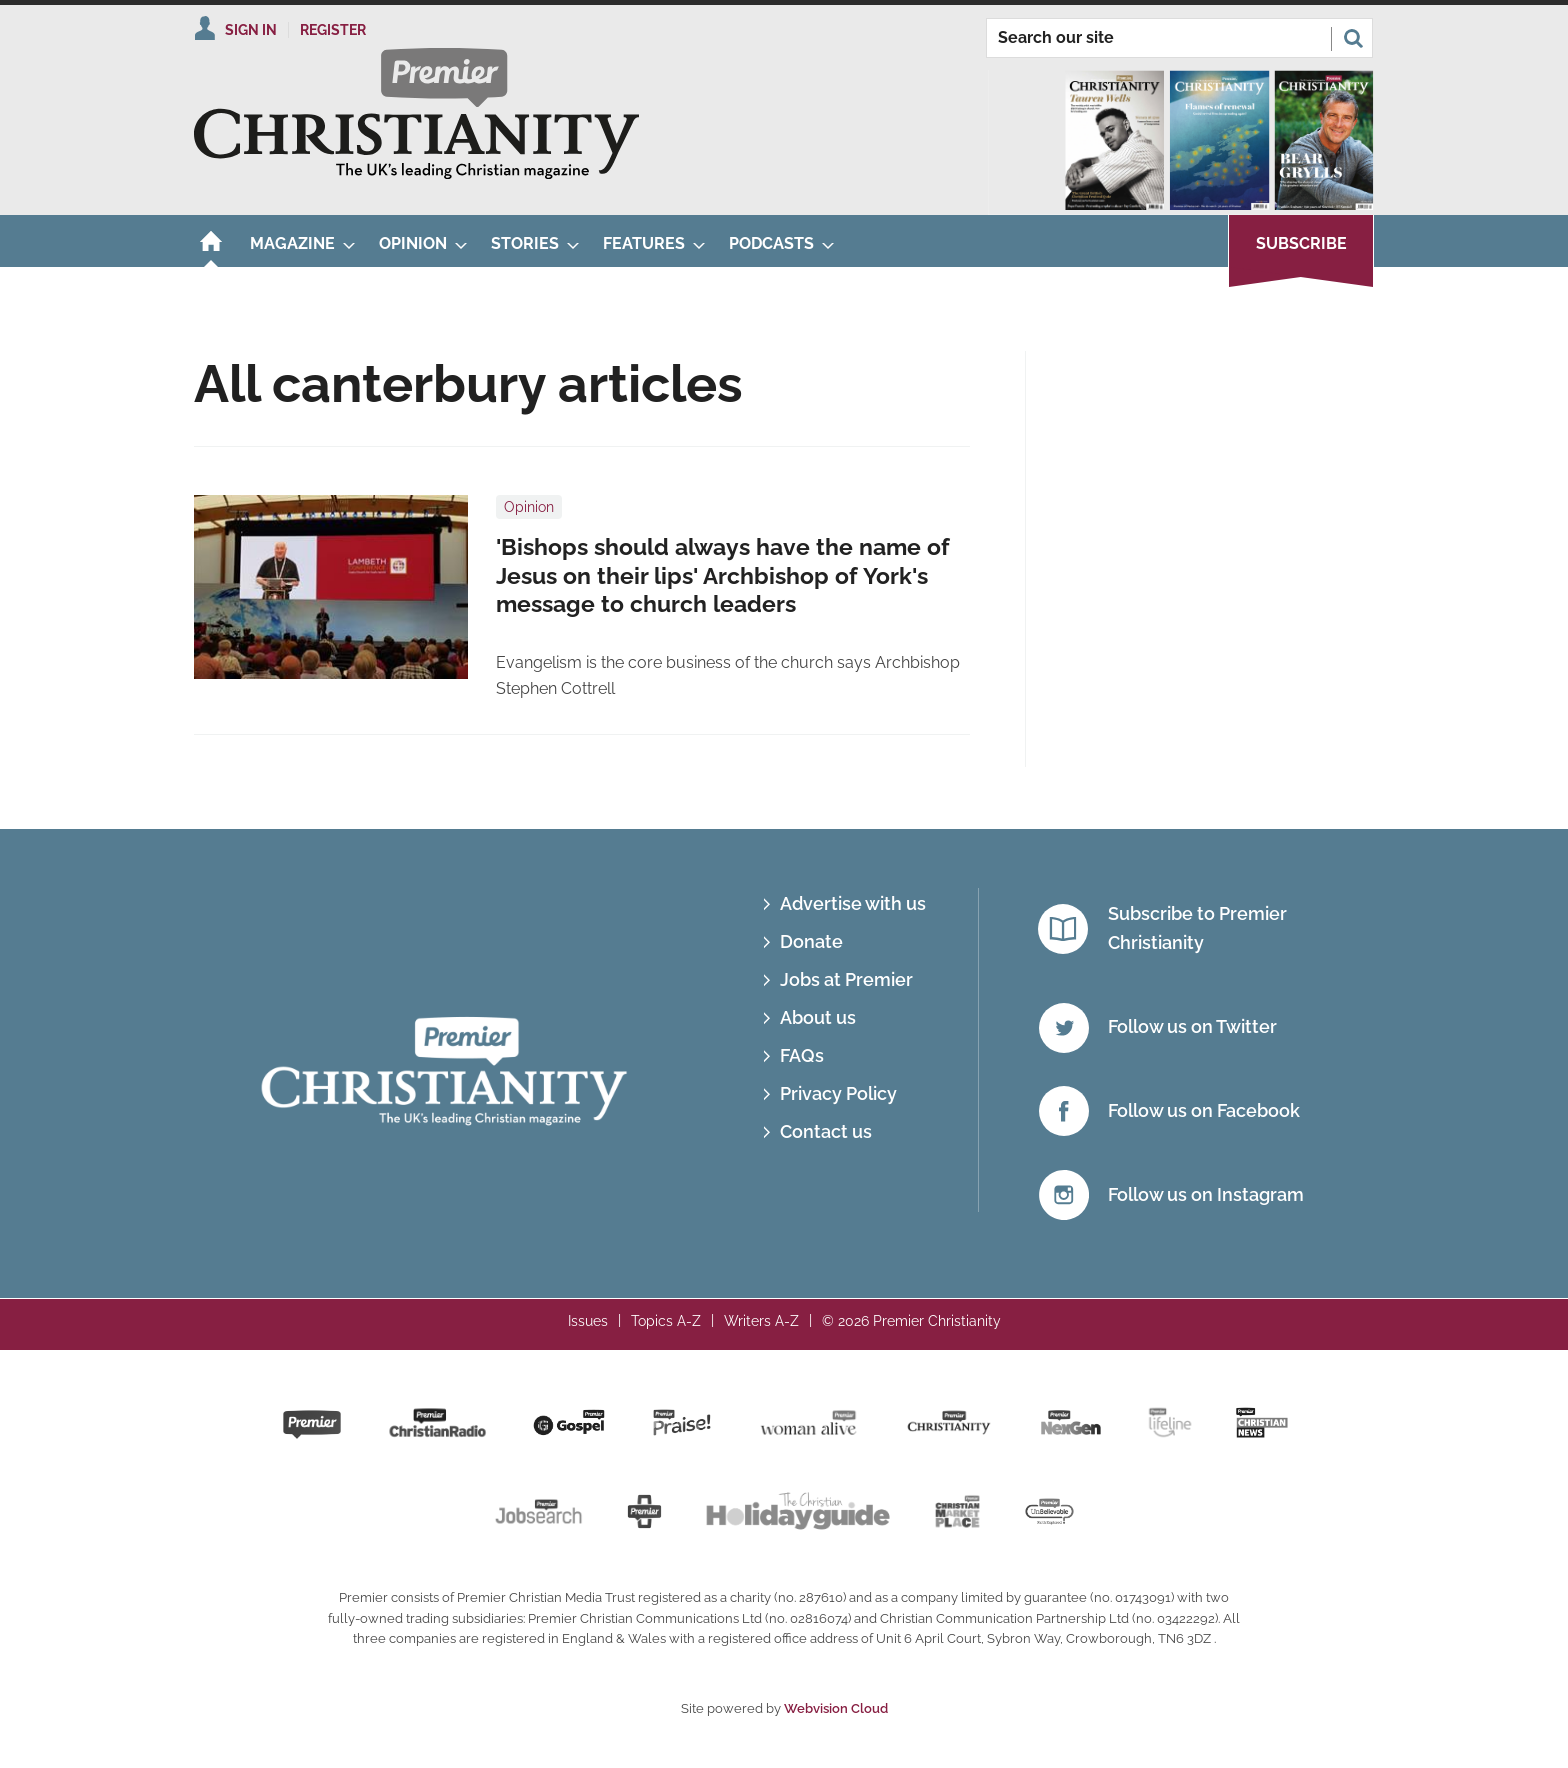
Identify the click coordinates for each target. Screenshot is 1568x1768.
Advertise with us (853, 903)
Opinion (529, 507)
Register (333, 30)
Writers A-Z (761, 1321)
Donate (811, 941)
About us (818, 1017)
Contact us (826, 1131)
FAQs (802, 1055)
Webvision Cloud (836, 1708)
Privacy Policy (838, 1093)
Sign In (251, 30)
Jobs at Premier (846, 979)
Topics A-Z (666, 1321)
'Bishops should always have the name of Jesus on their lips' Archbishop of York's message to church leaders (723, 576)
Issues (588, 1321)
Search (1353, 38)
